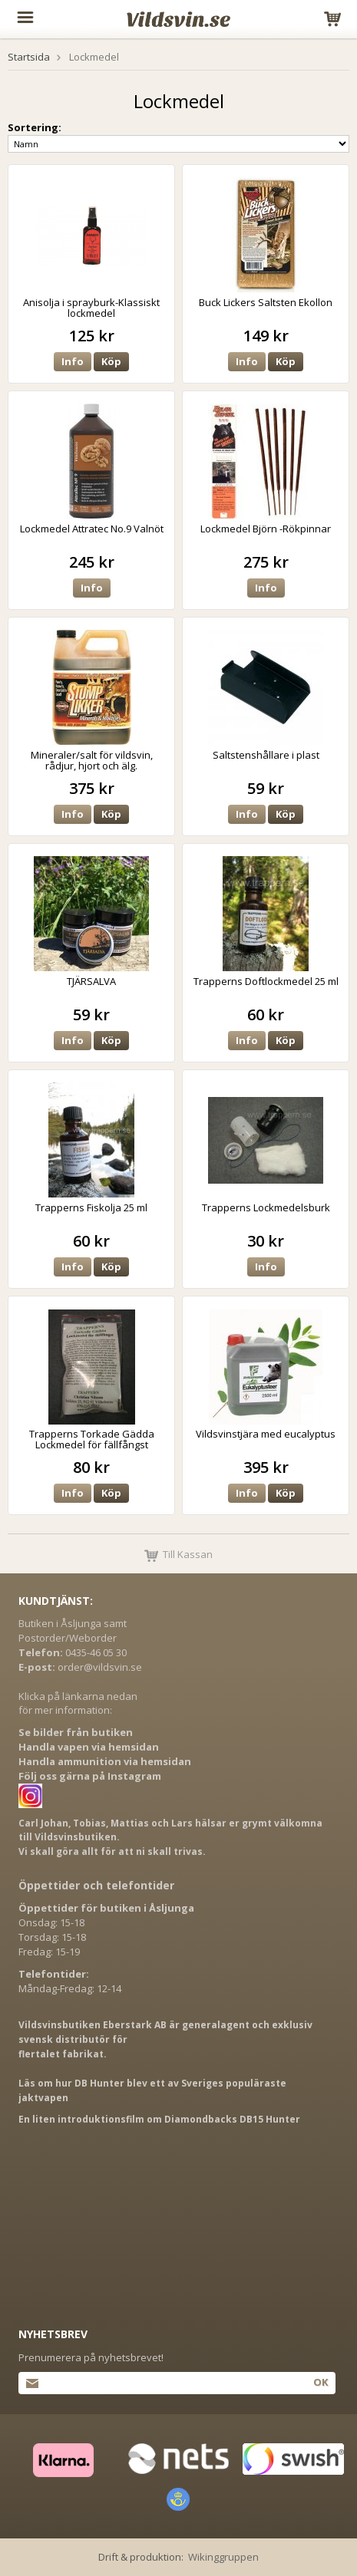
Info (72, 361)
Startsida (29, 57)
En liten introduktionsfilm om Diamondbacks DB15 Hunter (159, 2119)
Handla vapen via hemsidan (88, 1747)
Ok (320, 2382)
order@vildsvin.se (100, 1667)
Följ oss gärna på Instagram (89, 1776)
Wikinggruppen (223, 2557)
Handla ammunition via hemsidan (104, 1761)
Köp (111, 361)
